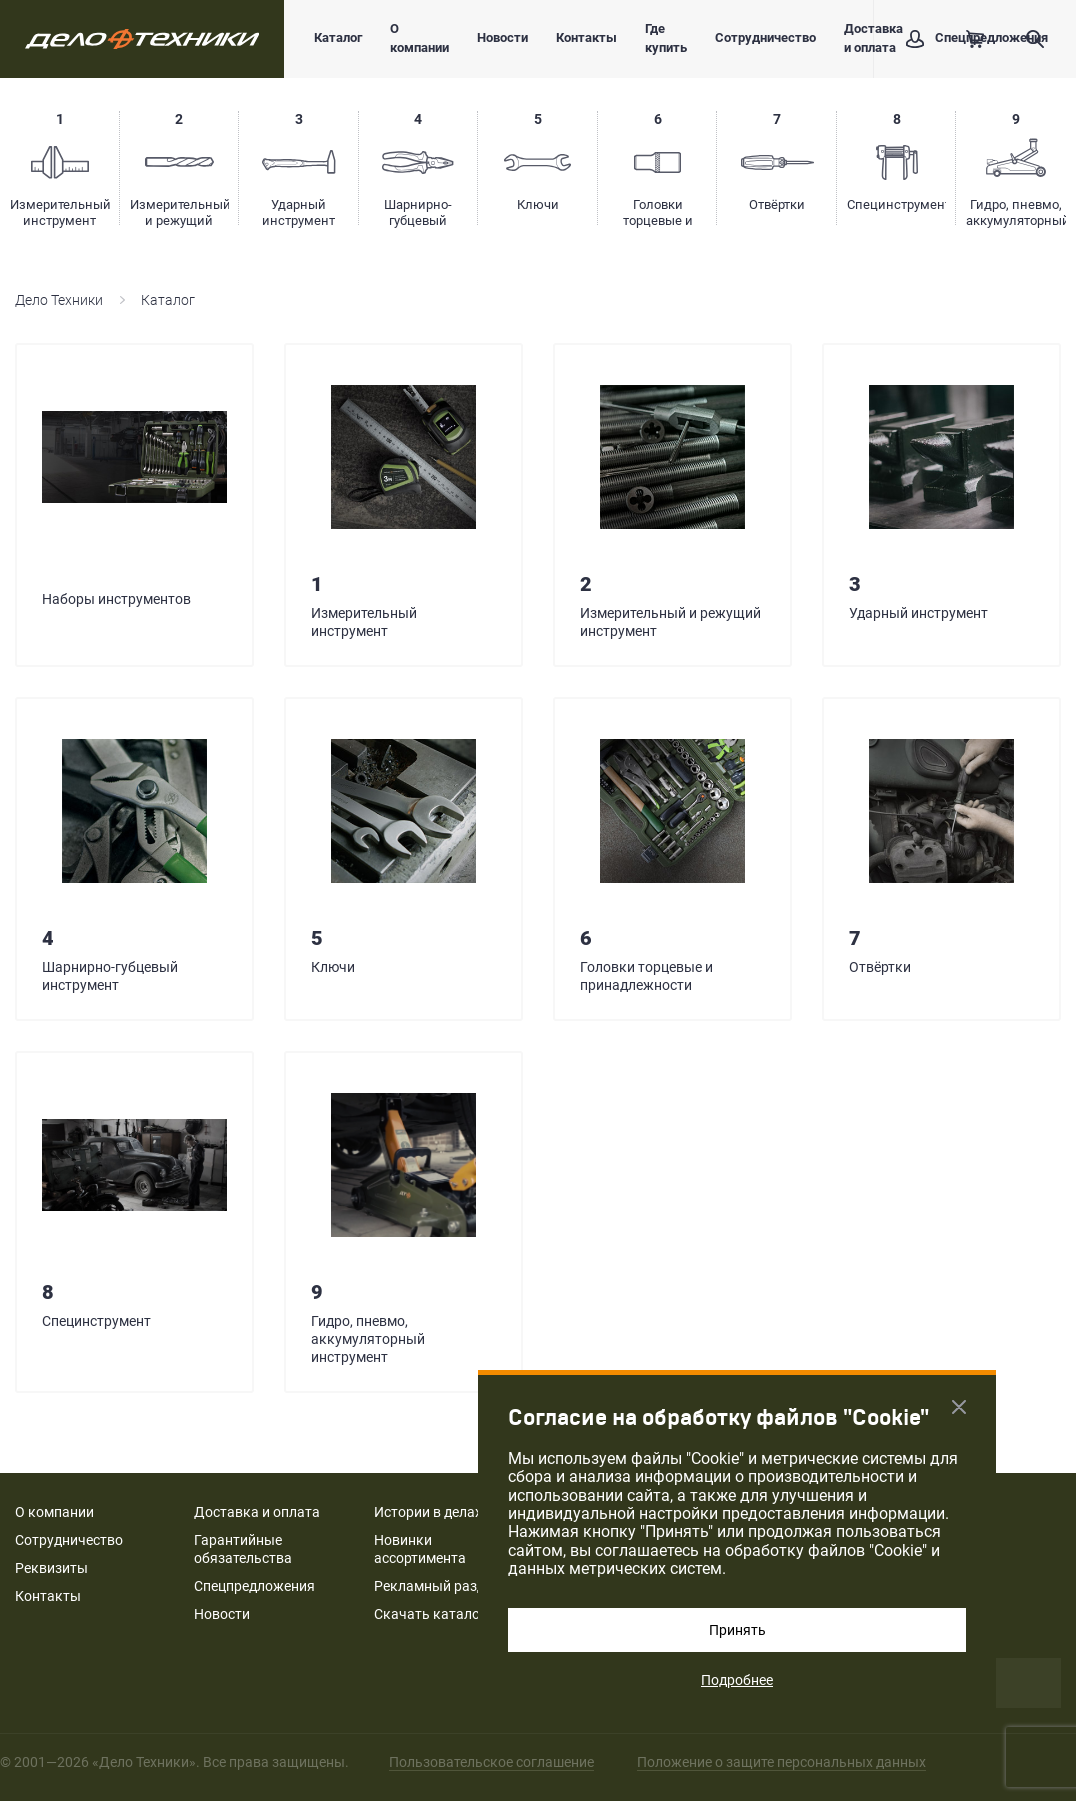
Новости (502, 37)
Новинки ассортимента (420, 1549)
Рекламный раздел (437, 1586)
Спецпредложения (254, 1586)
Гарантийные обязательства (243, 1549)
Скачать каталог (430, 1614)
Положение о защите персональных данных (781, 1762)
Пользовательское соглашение (491, 1762)
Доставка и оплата (257, 1512)
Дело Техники (59, 300)
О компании (419, 38)
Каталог (338, 37)
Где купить (666, 38)
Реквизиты (51, 1568)
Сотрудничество (765, 37)
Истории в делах (428, 1512)
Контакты (586, 37)
